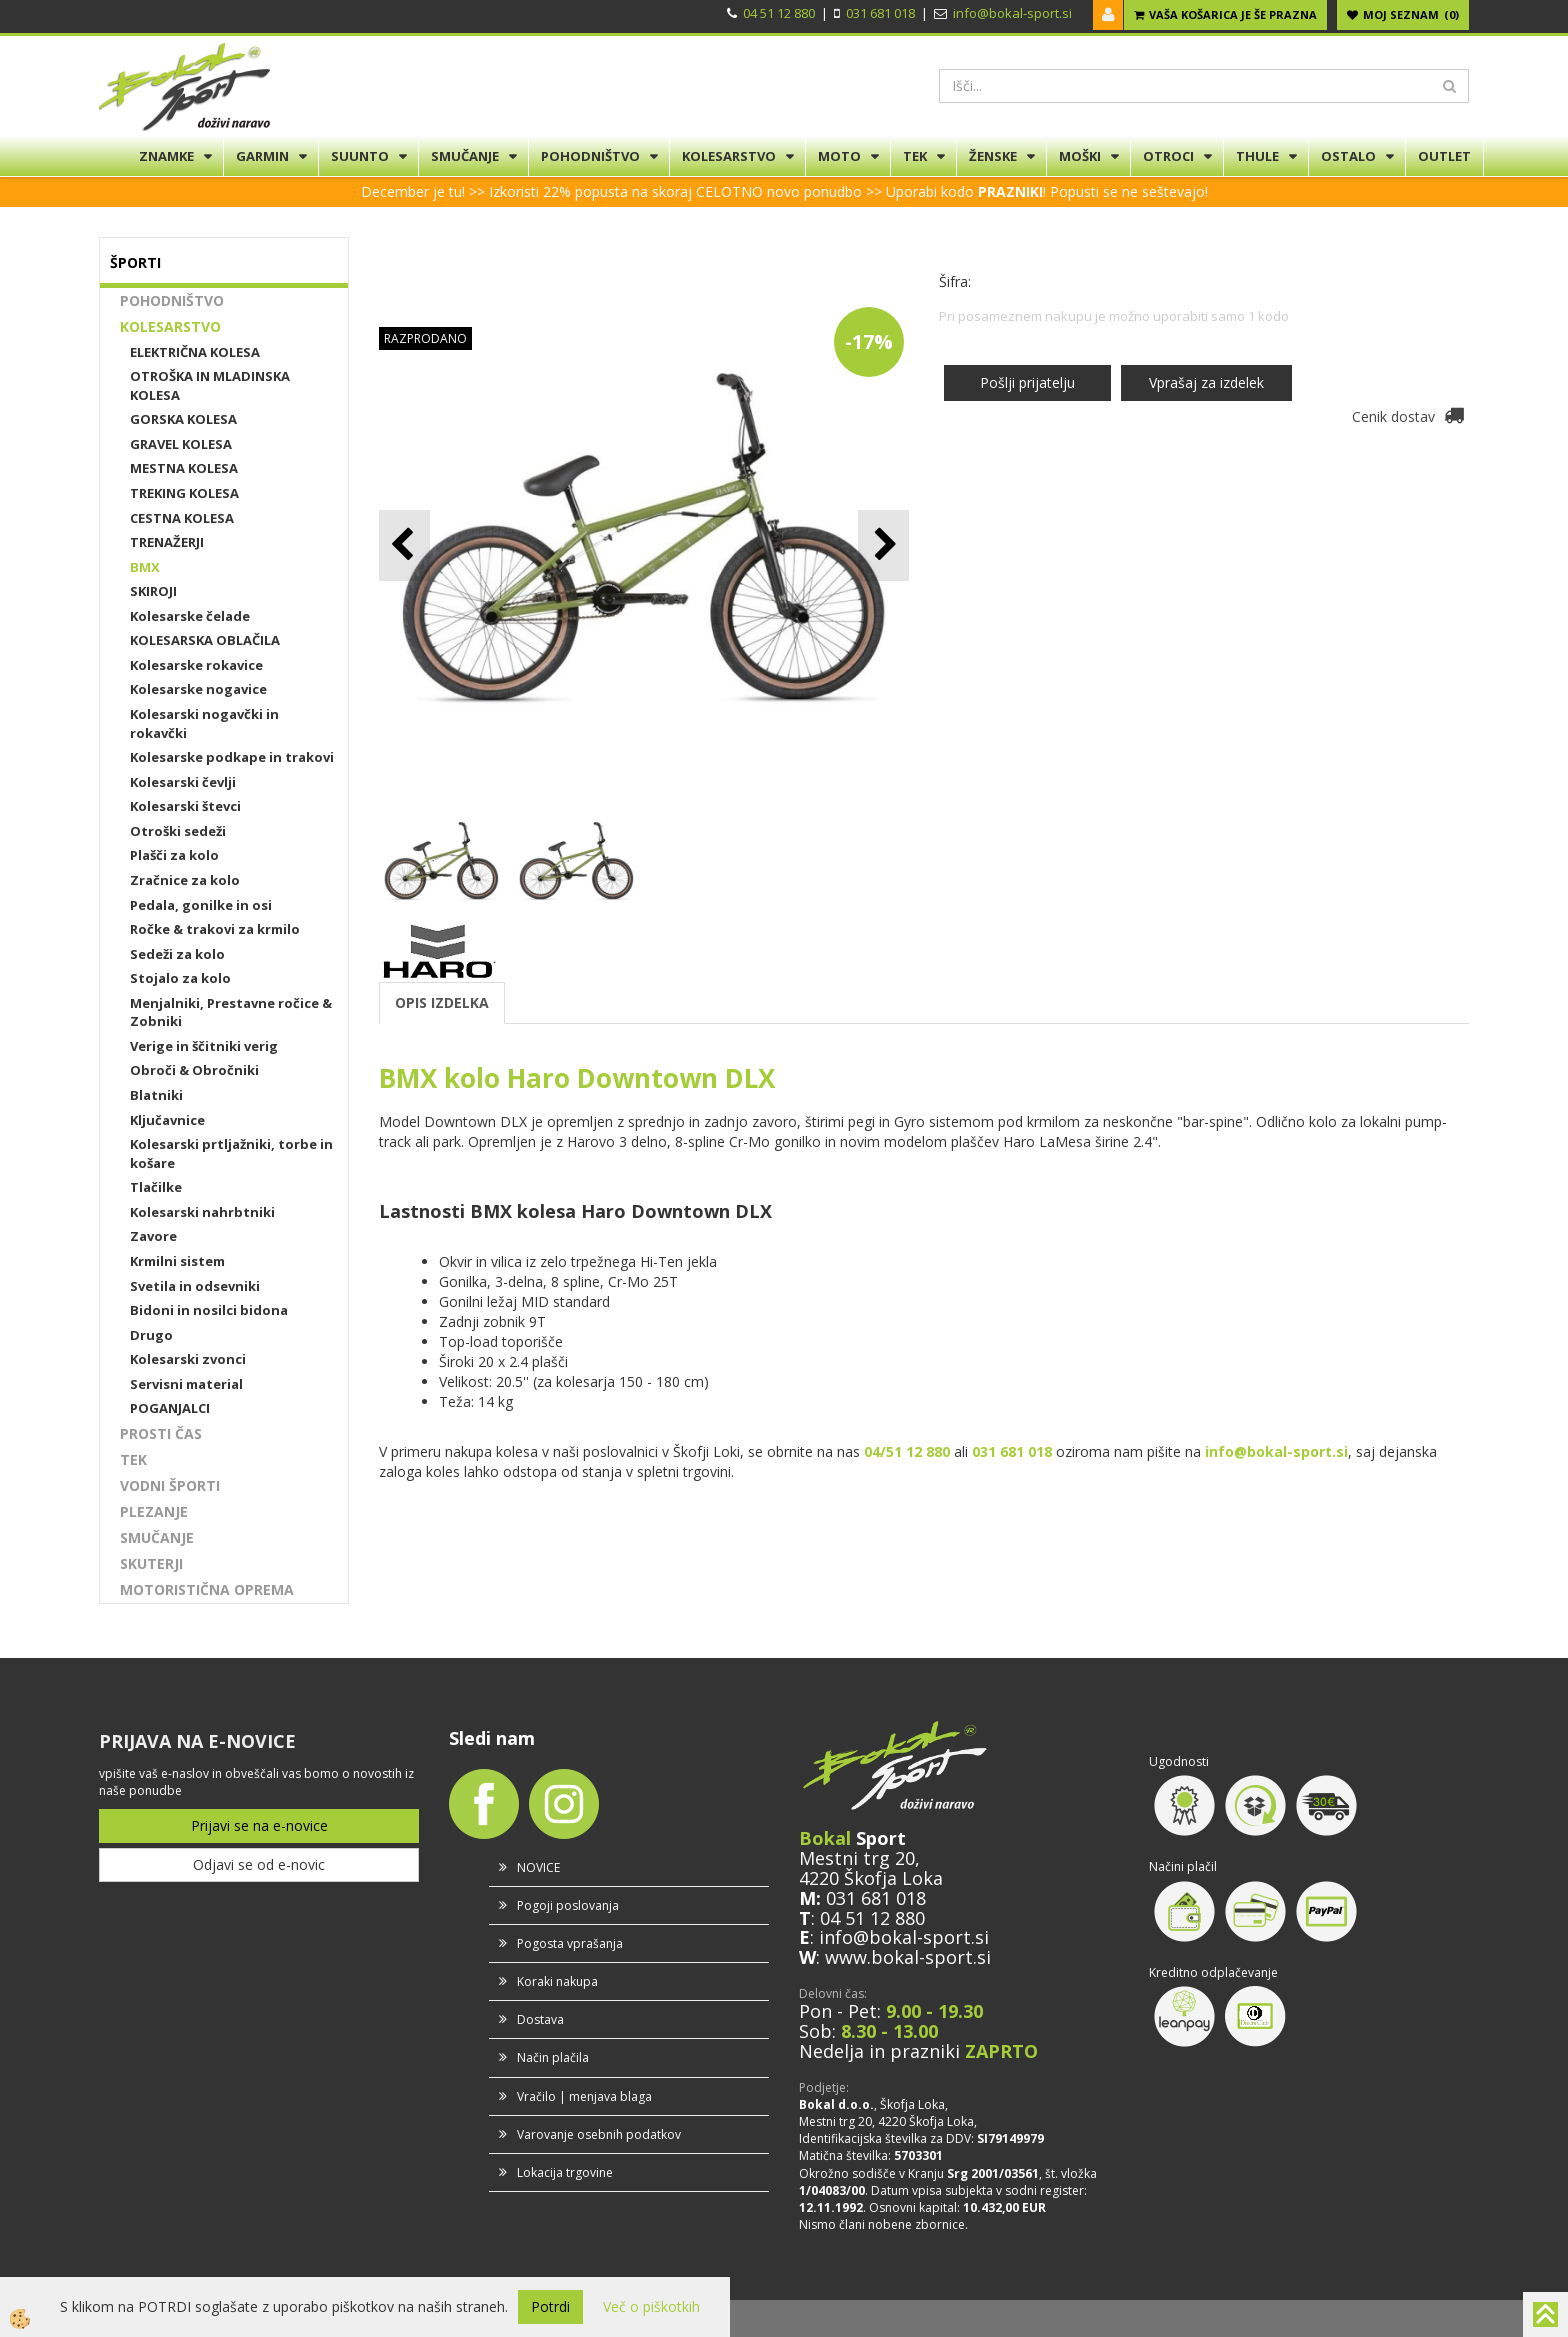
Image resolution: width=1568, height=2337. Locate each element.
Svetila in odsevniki (195, 1286)
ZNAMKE (166, 156)
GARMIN (262, 156)
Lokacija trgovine (565, 2172)
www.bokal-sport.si (908, 1957)
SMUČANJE (465, 156)
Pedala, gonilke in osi (201, 905)
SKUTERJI (151, 1563)
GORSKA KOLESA (183, 419)
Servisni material (186, 1384)
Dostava (540, 2019)
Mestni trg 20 (857, 1858)
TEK (915, 156)
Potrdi (550, 2306)
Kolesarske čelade (190, 616)
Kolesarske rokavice (196, 665)
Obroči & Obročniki (194, 1070)
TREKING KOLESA (184, 493)
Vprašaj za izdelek (1206, 382)
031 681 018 (880, 13)
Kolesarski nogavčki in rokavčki (204, 723)
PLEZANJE (154, 1511)
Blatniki (156, 1095)
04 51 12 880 (779, 13)
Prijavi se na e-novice (259, 1825)
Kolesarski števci (185, 806)
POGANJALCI (170, 1408)
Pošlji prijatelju (1027, 382)
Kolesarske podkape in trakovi (232, 757)
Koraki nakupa (557, 1981)
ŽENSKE (993, 156)
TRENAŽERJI (167, 542)
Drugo (151, 1335)
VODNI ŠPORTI (170, 1485)
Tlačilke (156, 1187)
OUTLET (1444, 156)
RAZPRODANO (425, 338)
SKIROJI (153, 591)
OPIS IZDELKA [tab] (442, 1002)
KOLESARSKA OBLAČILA (205, 640)
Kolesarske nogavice (198, 689)
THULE (1257, 156)
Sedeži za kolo (177, 954)
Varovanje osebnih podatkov (599, 2134)
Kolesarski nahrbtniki (202, 1212)
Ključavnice (167, 1120)
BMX (145, 567)
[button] (883, 545)
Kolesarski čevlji (183, 782)
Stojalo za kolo (180, 978)
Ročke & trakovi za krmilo (215, 929)
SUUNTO (360, 156)
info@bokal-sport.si (1012, 13)
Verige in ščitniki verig (204, 1046)
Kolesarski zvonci (188, 1359)
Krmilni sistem (177, 1261)
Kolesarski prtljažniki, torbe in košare (231, 1153)
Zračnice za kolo (185, 880)
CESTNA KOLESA (182, 518)
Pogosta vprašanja (570, 1943)
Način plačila (553, 2057)
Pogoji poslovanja (568, 1905)
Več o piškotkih (651, 2306)
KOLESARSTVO (729, 156)
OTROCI (1168, 156)
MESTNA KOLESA (184, 468)
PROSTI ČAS (161, 1433)
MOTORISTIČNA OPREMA (207, 1589)
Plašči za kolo (174, 855)
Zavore (153, 1236)
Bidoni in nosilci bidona (209, 1310)
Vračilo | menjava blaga (584, 2096)
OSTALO (1348, 156)
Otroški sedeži (178, 831)
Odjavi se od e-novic (259, 1864)
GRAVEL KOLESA (181, 444)
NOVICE (538, 1867)
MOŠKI (1080, 156)
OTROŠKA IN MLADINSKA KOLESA (210, 385)
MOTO (839, 156)
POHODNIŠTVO (590, 156)
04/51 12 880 (907, 1451)
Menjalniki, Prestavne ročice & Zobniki (231, 1012)
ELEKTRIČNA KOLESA (195, 352)
